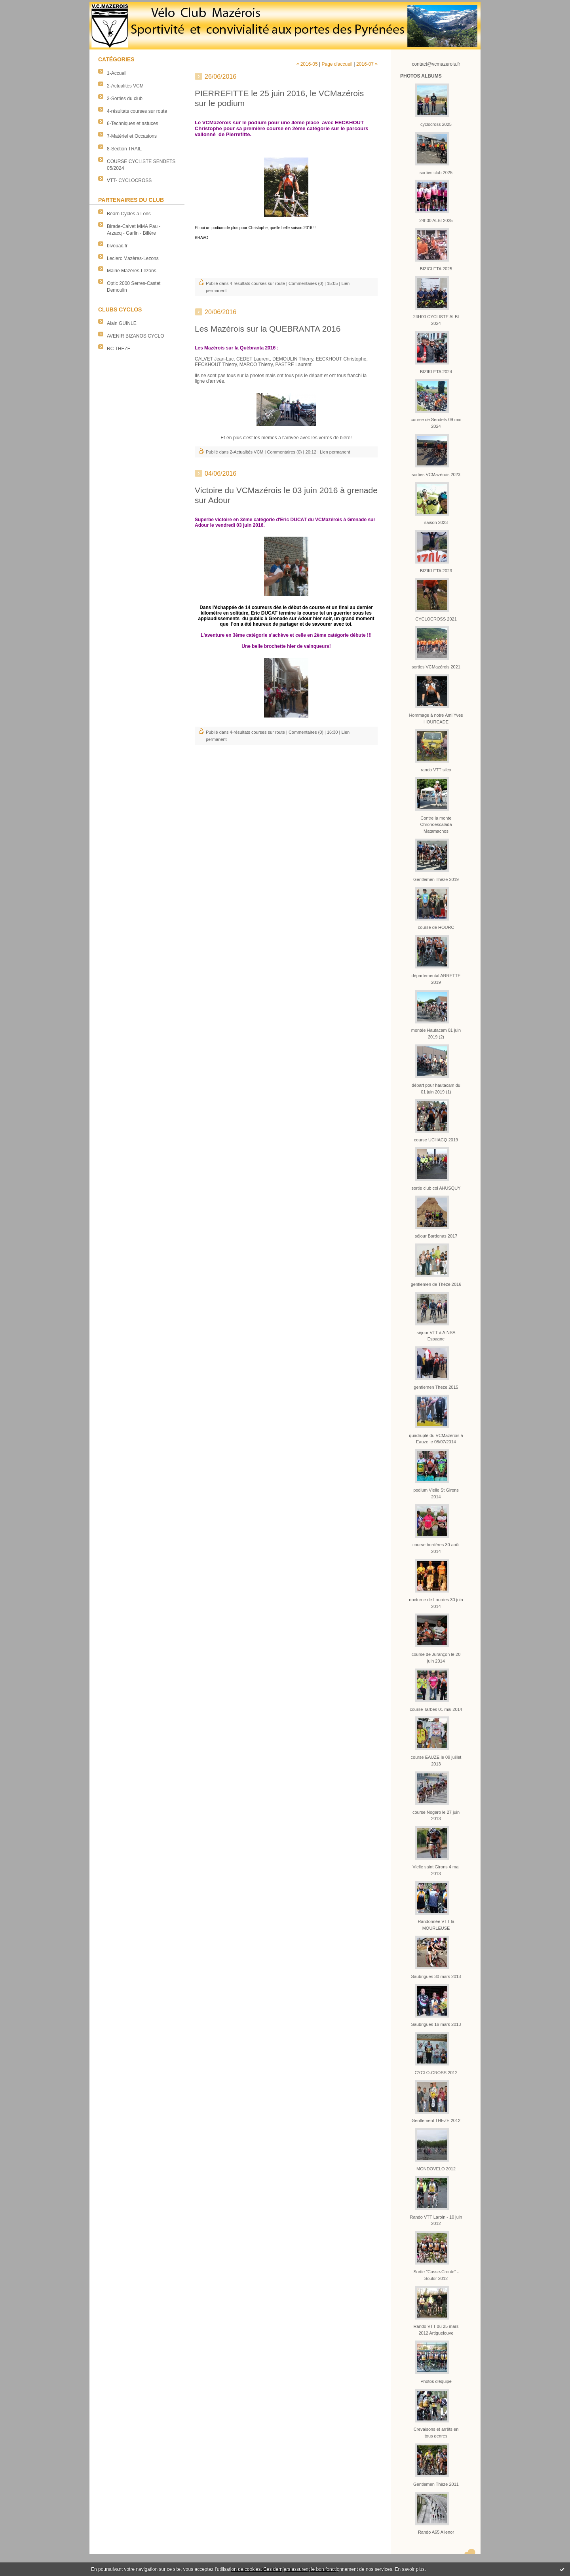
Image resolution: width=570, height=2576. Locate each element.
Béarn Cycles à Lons (129, 213)
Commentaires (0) (306, 283)
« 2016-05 (307, 64)
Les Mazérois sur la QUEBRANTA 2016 (267, 328)
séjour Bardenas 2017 (436, 1236)
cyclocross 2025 (436, 124)
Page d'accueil (336, 64)
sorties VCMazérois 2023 (436, 474)
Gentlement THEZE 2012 (436, 2120)
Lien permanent (335, 452)
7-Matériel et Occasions (132, 136)
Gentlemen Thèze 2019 (436, 879)
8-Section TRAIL (124, 149)
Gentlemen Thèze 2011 (436, 2484)
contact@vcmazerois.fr (436, 64)
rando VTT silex (436, 769)
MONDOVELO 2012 (436, 2168)
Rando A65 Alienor (436, 2532)
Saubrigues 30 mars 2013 (436, 1976)
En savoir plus (409, 2569)
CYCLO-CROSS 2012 (435, 2072)
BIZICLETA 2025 (436, 268)
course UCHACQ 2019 (436, 1139)
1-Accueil (116, 73)
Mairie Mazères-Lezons (131, 270)
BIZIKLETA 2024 (436, 371)
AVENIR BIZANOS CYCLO (135, 336)
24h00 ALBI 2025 (435, 220)
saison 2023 (436, 522)
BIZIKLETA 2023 (436, 570)
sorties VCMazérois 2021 (436, 666)
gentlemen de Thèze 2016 (436, 1284)
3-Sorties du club (124, 98)
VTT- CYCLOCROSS (129, 180)
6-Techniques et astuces (132, 123)
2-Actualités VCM (125, 86)
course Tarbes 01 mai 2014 (436, 1709)
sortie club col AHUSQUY (435, 1188)
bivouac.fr (117, 246)
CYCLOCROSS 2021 (436, 619)
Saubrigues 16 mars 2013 (436, 2024)
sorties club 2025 (436, 172)
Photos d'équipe (436, 2381)
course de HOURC (436, 927)
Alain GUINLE (122, 323)
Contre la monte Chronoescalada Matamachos (436, 825)
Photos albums (421, 76)
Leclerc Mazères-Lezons (133, 258)
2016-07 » (367, 64)
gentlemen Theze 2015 (436, 1387)
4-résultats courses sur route (137, 111)
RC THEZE (119, 348)
